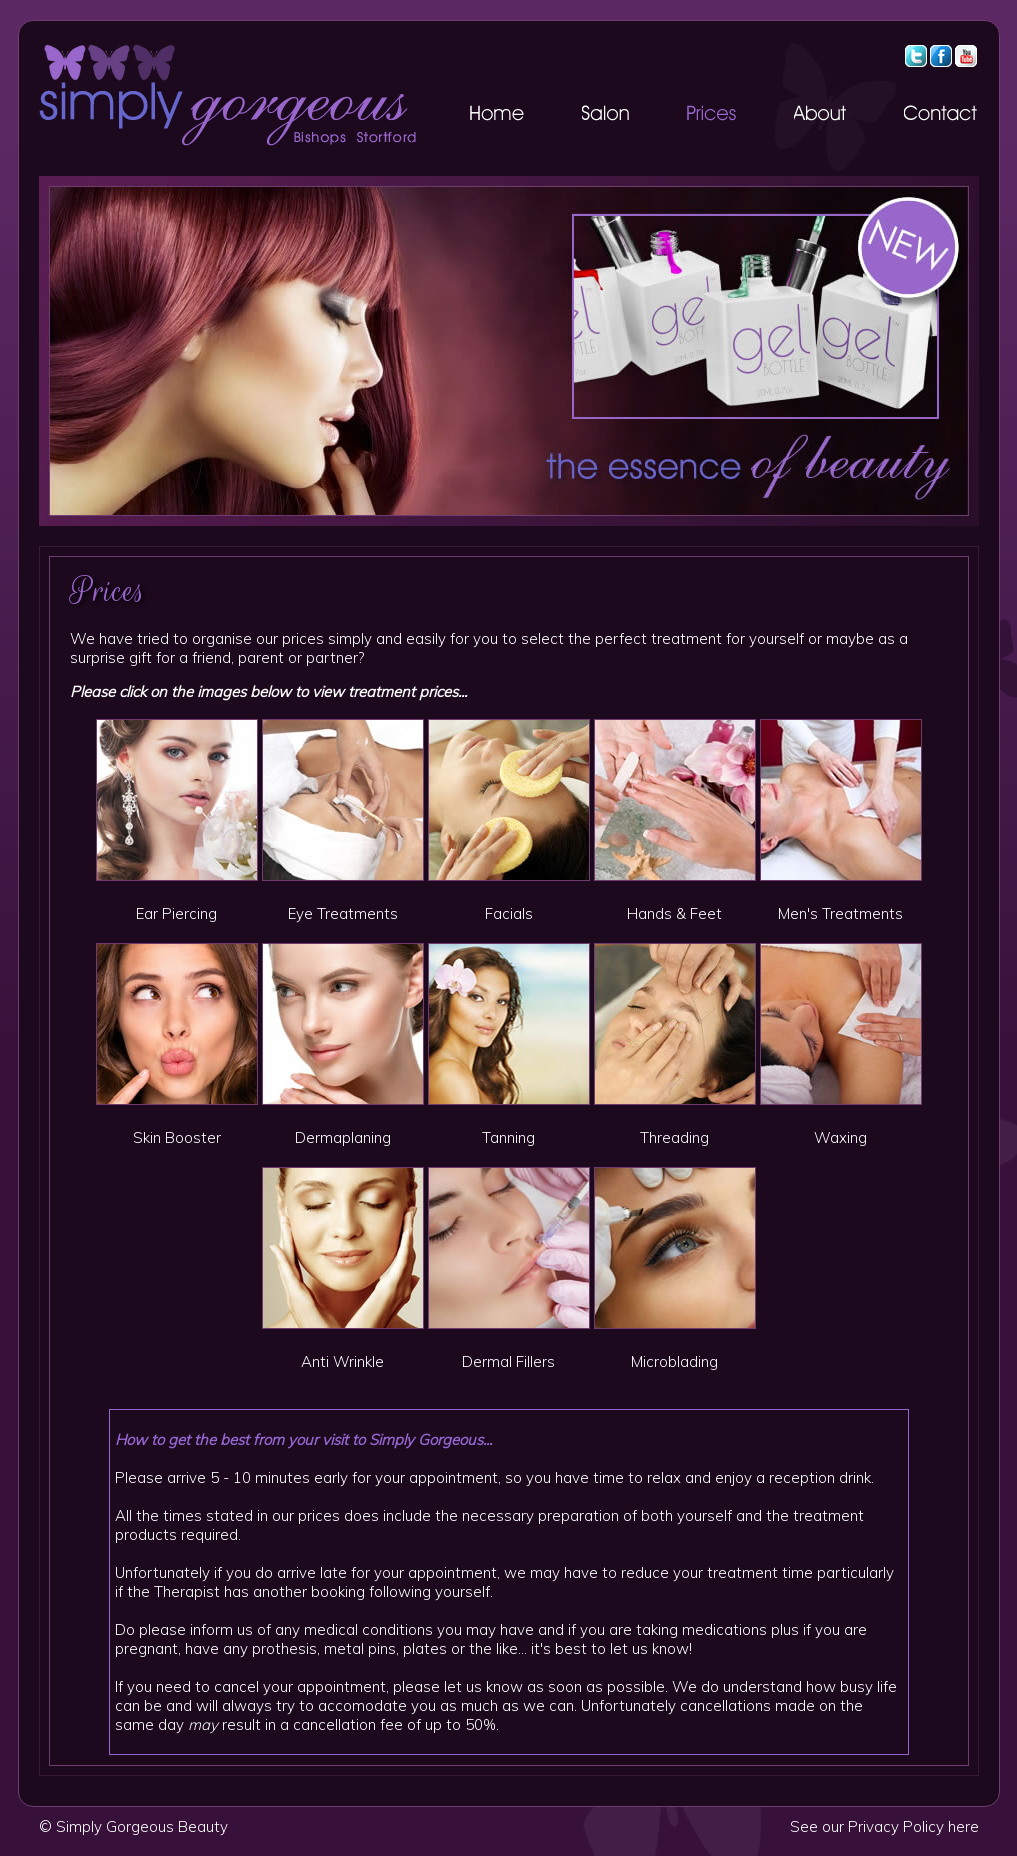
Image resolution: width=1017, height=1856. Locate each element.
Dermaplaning (343, 1137)
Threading (674, 1137)
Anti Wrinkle (342, 1361)
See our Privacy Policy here (884, 1826)
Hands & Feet (674, 913)
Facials (509, 913)
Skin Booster (177, 1137)
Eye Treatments (343, 913)
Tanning (508, 1137)
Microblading (674, 1361)
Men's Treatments (840, 913)
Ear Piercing (176, 913)
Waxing (840, 1137)
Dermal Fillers (508, 1361)
